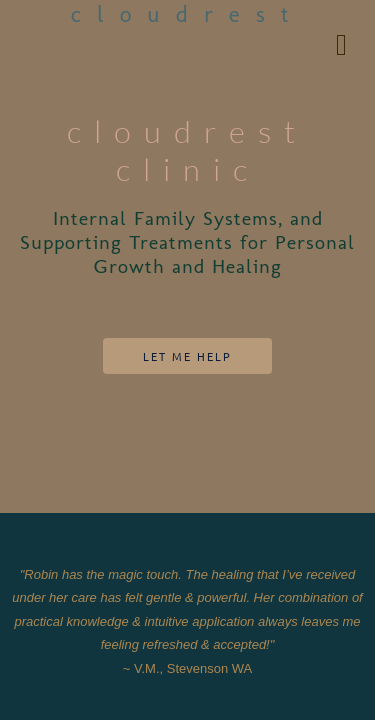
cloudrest (187, 16)
